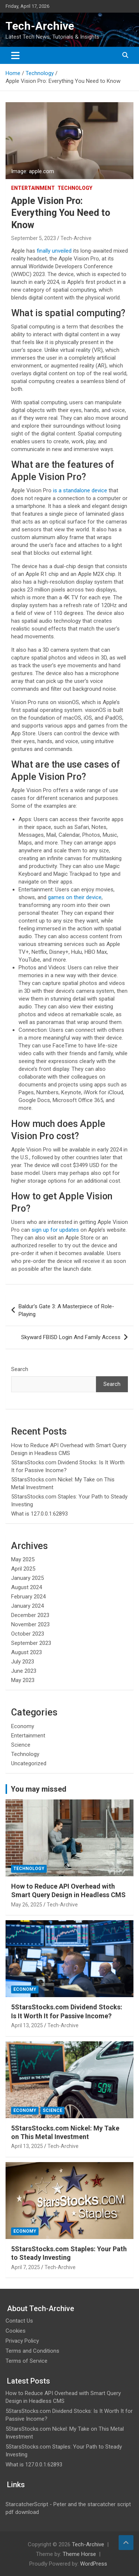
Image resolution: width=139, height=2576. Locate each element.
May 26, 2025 (26, 1905)
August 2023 (26, 1652)
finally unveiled (54, 250)
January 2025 (27, 1578)
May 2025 (22, 1559)
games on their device (75, 897)
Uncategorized (28, 1763)
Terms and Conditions (32, 2350)
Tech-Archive (40, 25)
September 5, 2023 (33, 238)
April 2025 (23, 1568)
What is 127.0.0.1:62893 (39, 1513)
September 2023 (31, 1643)
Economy (22, 1726)
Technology (74, 188)
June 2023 (23, 1671)
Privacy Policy (22, 2340)
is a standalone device (80, 490)
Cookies (16, 2330)
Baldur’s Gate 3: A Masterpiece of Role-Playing (66, 1310)
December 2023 (30, 1615)
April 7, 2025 (25, 2267)
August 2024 (26, 1587)
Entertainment (33, 188)
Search (19, 1369)
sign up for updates (55, 1230)
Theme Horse (79, 2554)
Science (20, 1744)
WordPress (93, 2563)
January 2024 (27, 1606)
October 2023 (27, 1633)
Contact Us (19, 2320)
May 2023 (22, 1680)
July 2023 (22, 1661)
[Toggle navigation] (15, 55)
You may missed (38, 1789)
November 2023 (30, 1624)
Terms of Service (26, 2361)
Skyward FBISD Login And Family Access (70, 1337)
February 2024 (28, 1596)
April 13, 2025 (27, 2025)
